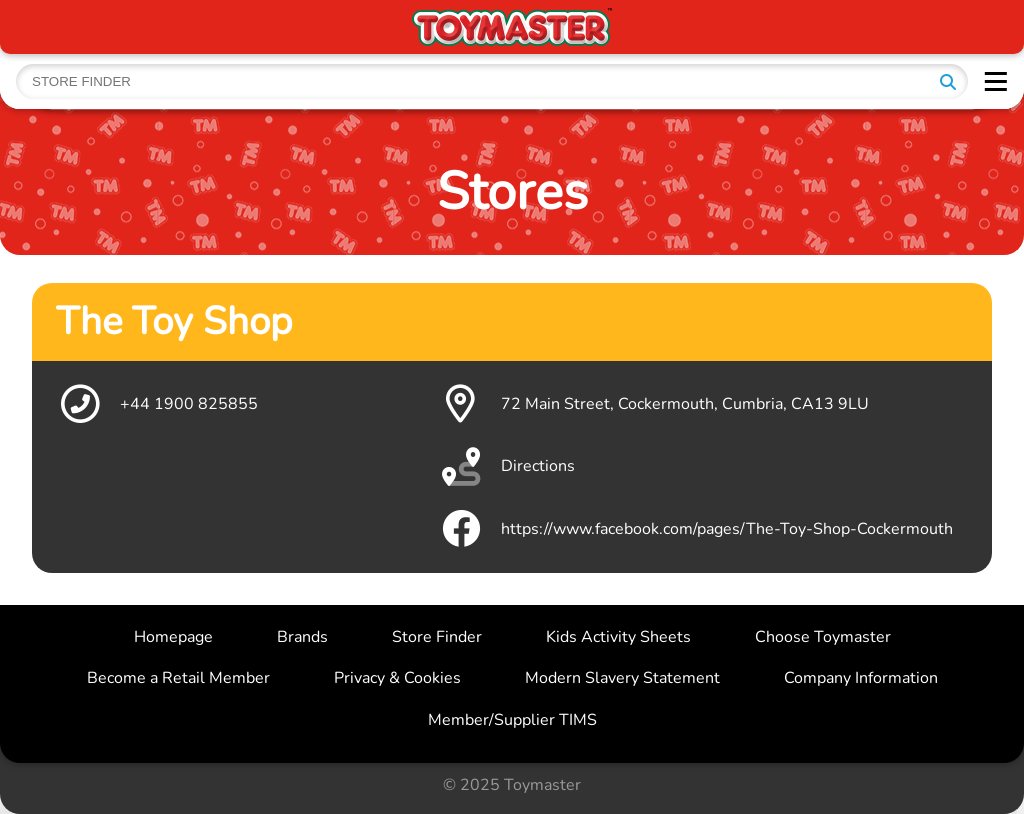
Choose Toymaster (823, 637)
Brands (302, 637)
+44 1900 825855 (157, 404)
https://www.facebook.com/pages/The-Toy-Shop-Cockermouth (695, 529)
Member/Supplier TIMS (512, 720)
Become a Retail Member (178, 678)
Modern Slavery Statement (622, 678)
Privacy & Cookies (397, 678)
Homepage (173, 637)
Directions (506, 467)
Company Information (861, 678)
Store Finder (437, 637)
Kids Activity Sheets (618, 637)
